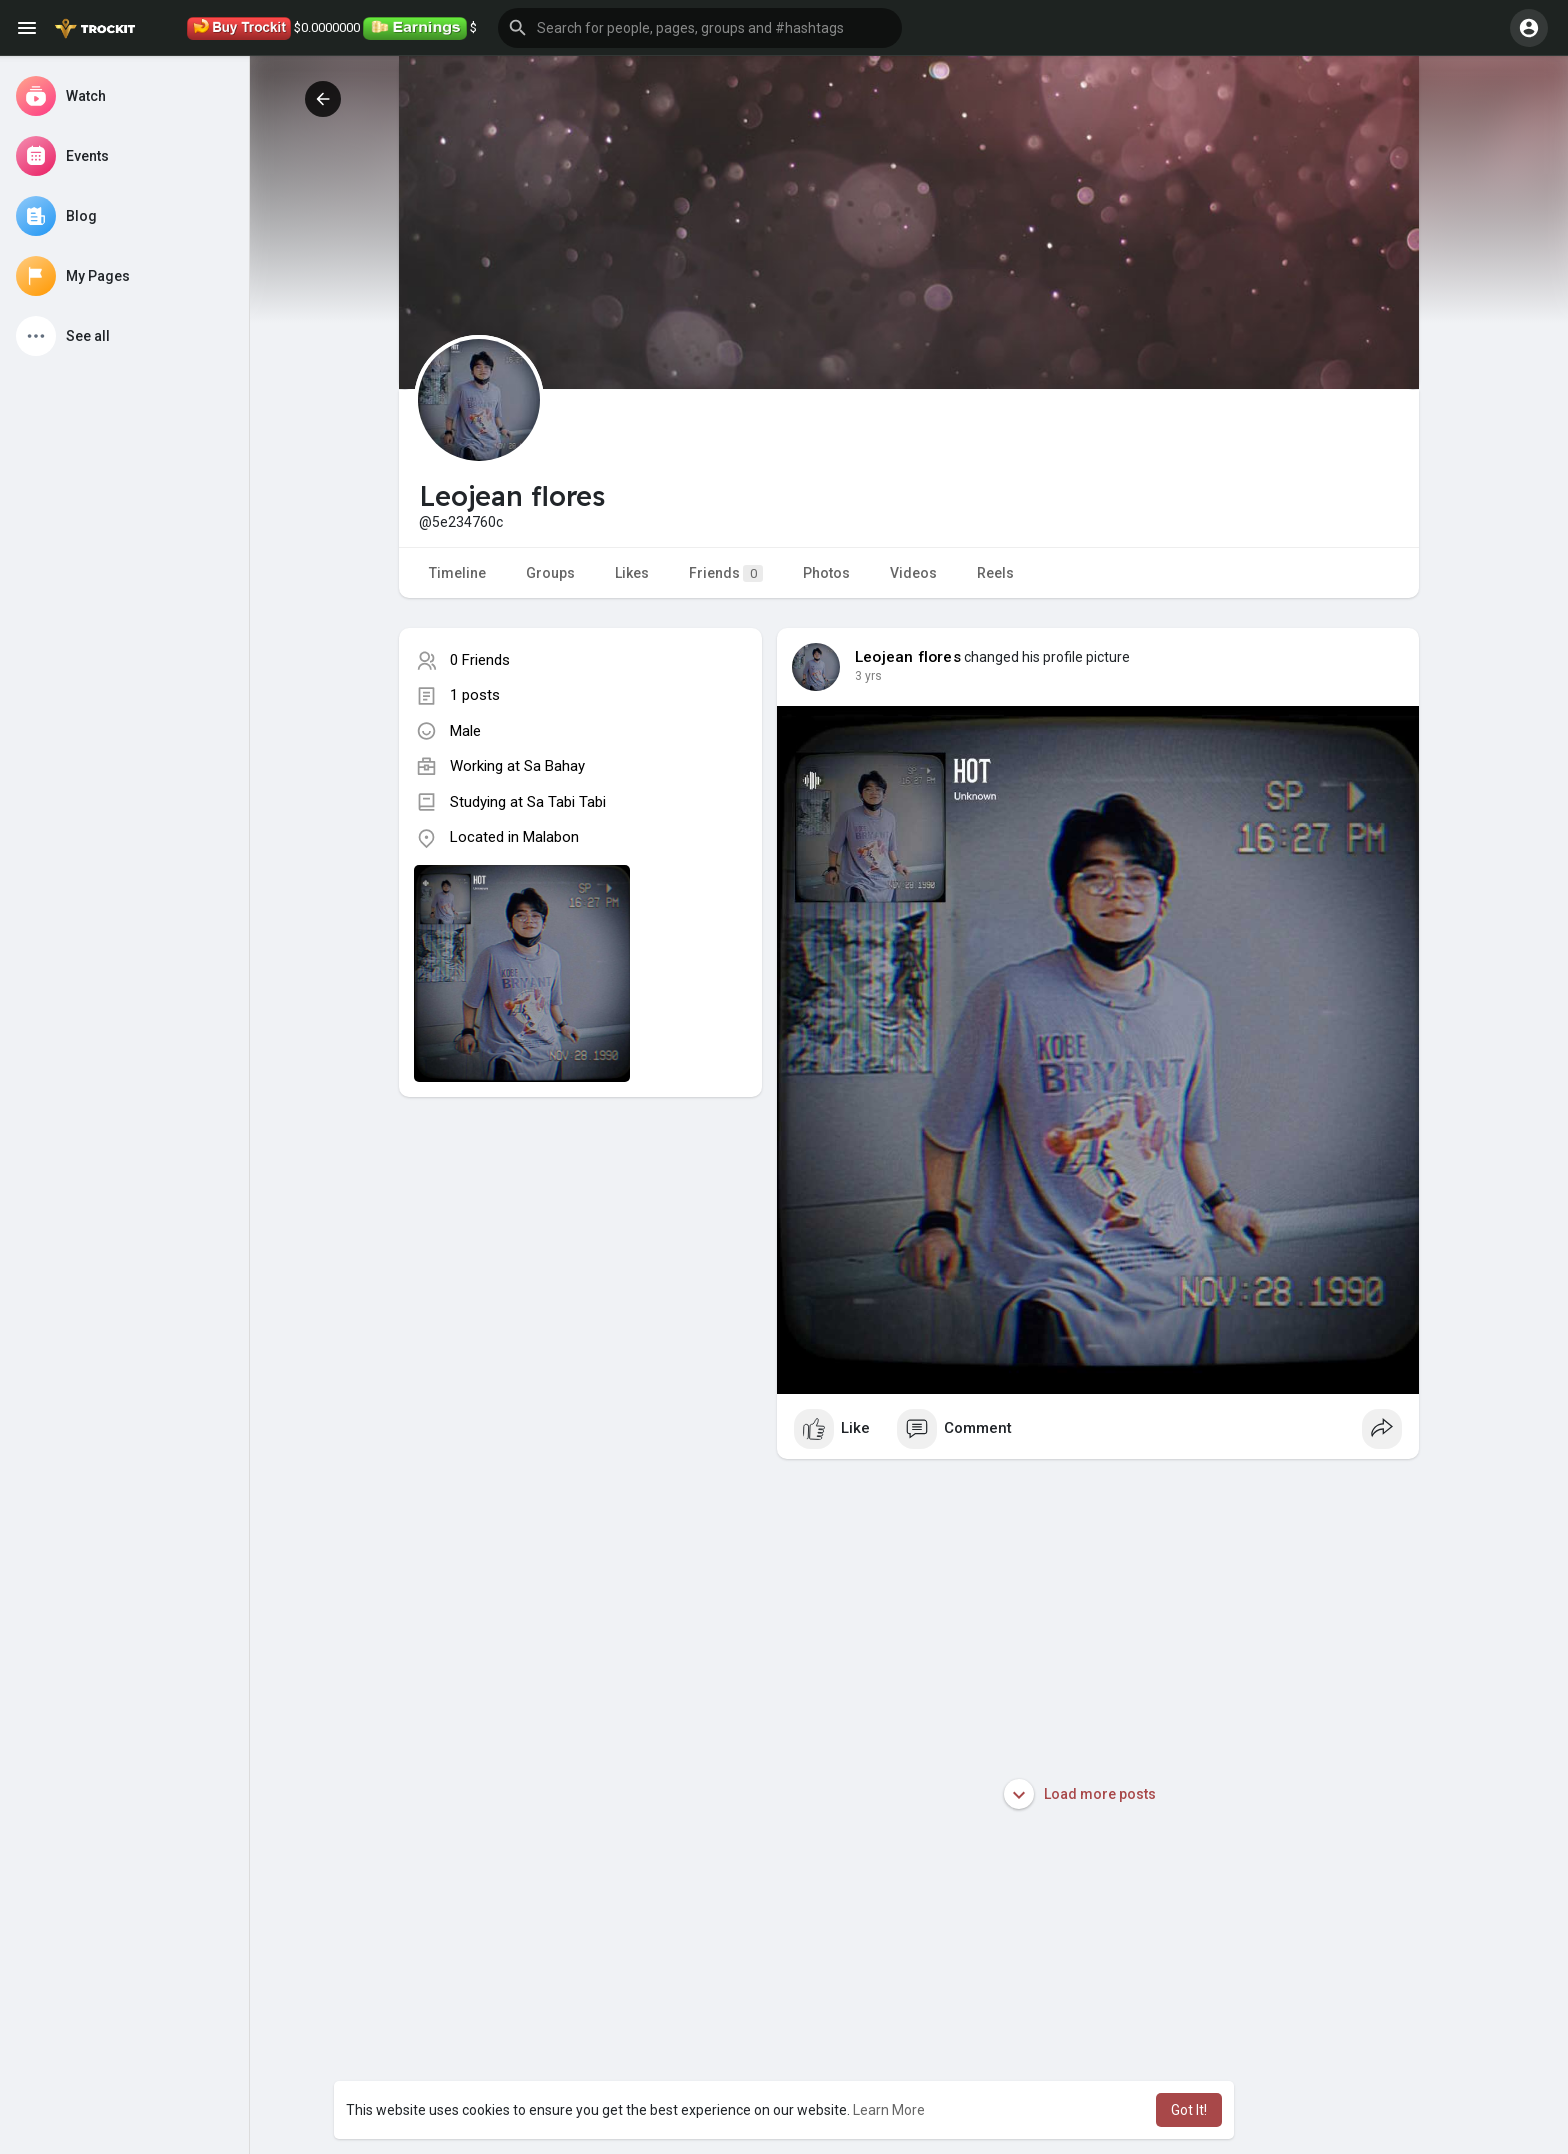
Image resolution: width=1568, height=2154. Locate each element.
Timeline (457, 573)
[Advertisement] (580, 1278)
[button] (700, 28)
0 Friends (480, 660)
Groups (550, 573)
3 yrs (868, 676)
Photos (826, 573)
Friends (726, 573)
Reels (995, 573)
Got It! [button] (1189, 2110)
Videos (913, 573)
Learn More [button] (889, 2110)
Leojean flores (908, 657)
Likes (632, 573)
